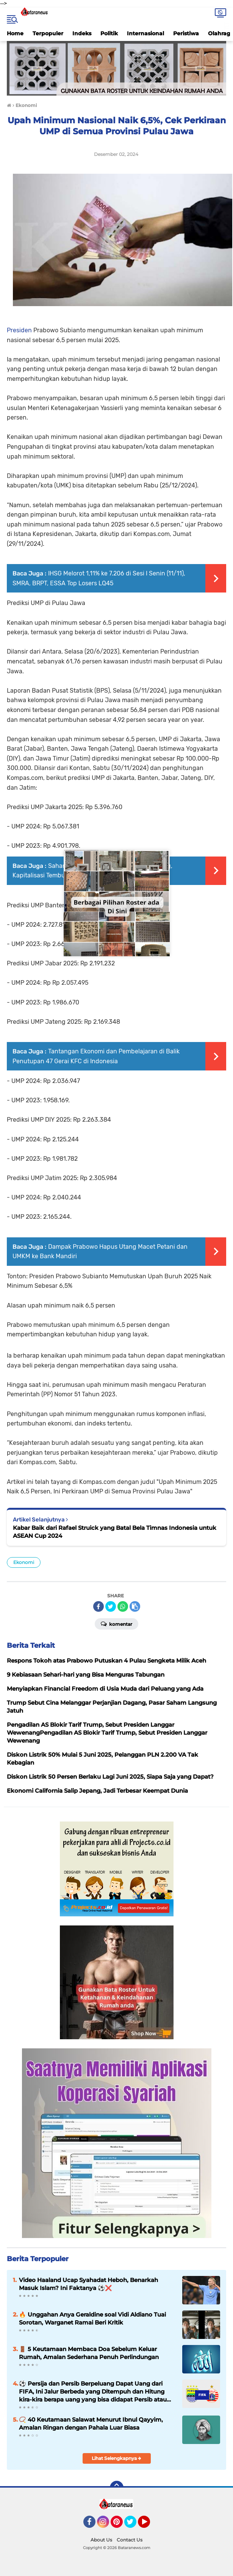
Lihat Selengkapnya (116, 2458)
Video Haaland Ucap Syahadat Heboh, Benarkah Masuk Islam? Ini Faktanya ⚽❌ (88, 2284)
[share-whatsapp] (122, 1606)
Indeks (81, 33)
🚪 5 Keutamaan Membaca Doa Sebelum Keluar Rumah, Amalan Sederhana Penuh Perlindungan (89, 2353)
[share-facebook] (98, 1606)
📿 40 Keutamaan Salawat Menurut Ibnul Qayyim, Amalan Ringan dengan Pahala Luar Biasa (91, 2423)
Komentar (116, 1623)
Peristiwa (186, 33)
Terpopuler (48, 33)
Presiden (19, 330)
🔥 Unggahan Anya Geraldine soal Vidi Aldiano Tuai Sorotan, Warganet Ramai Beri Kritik (92, 2318)
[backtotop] (117, 2487)
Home (15, 33)
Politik (109, 33)
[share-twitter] (110, 1606)
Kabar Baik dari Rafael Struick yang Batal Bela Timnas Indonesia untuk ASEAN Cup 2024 (114, 1531)
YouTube (149, 2525)
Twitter (133, 2525)
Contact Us (129, 2540)
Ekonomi (23, 1562)
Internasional (145, 33)
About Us (101, 2540)
